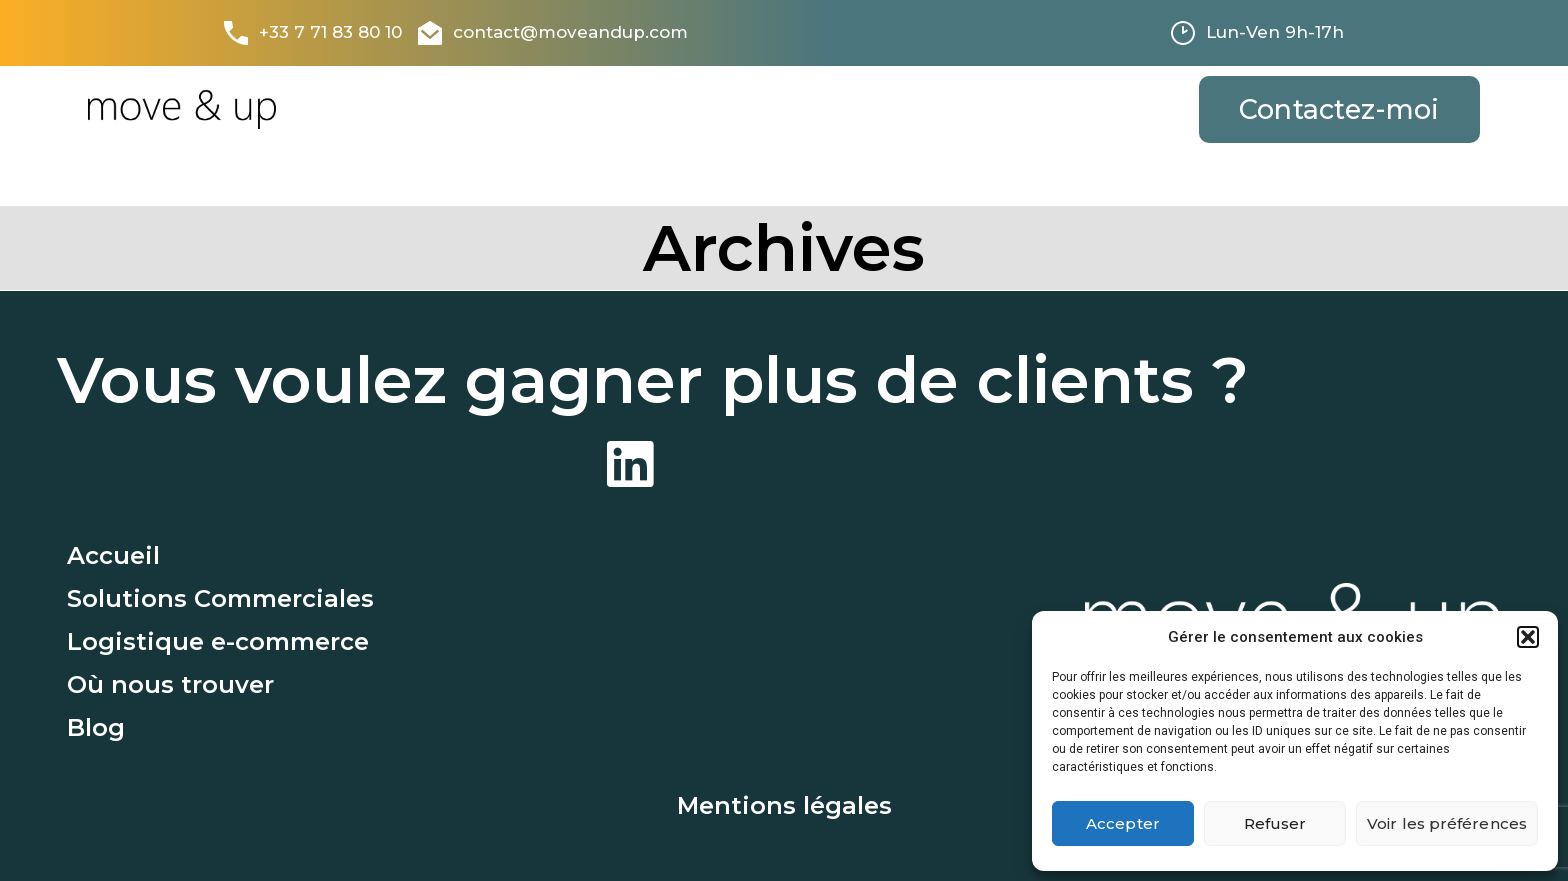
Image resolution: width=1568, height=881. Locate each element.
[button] (1528, 637)
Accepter (1123, 823)
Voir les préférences (1447, 823)
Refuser (1275, 823)
